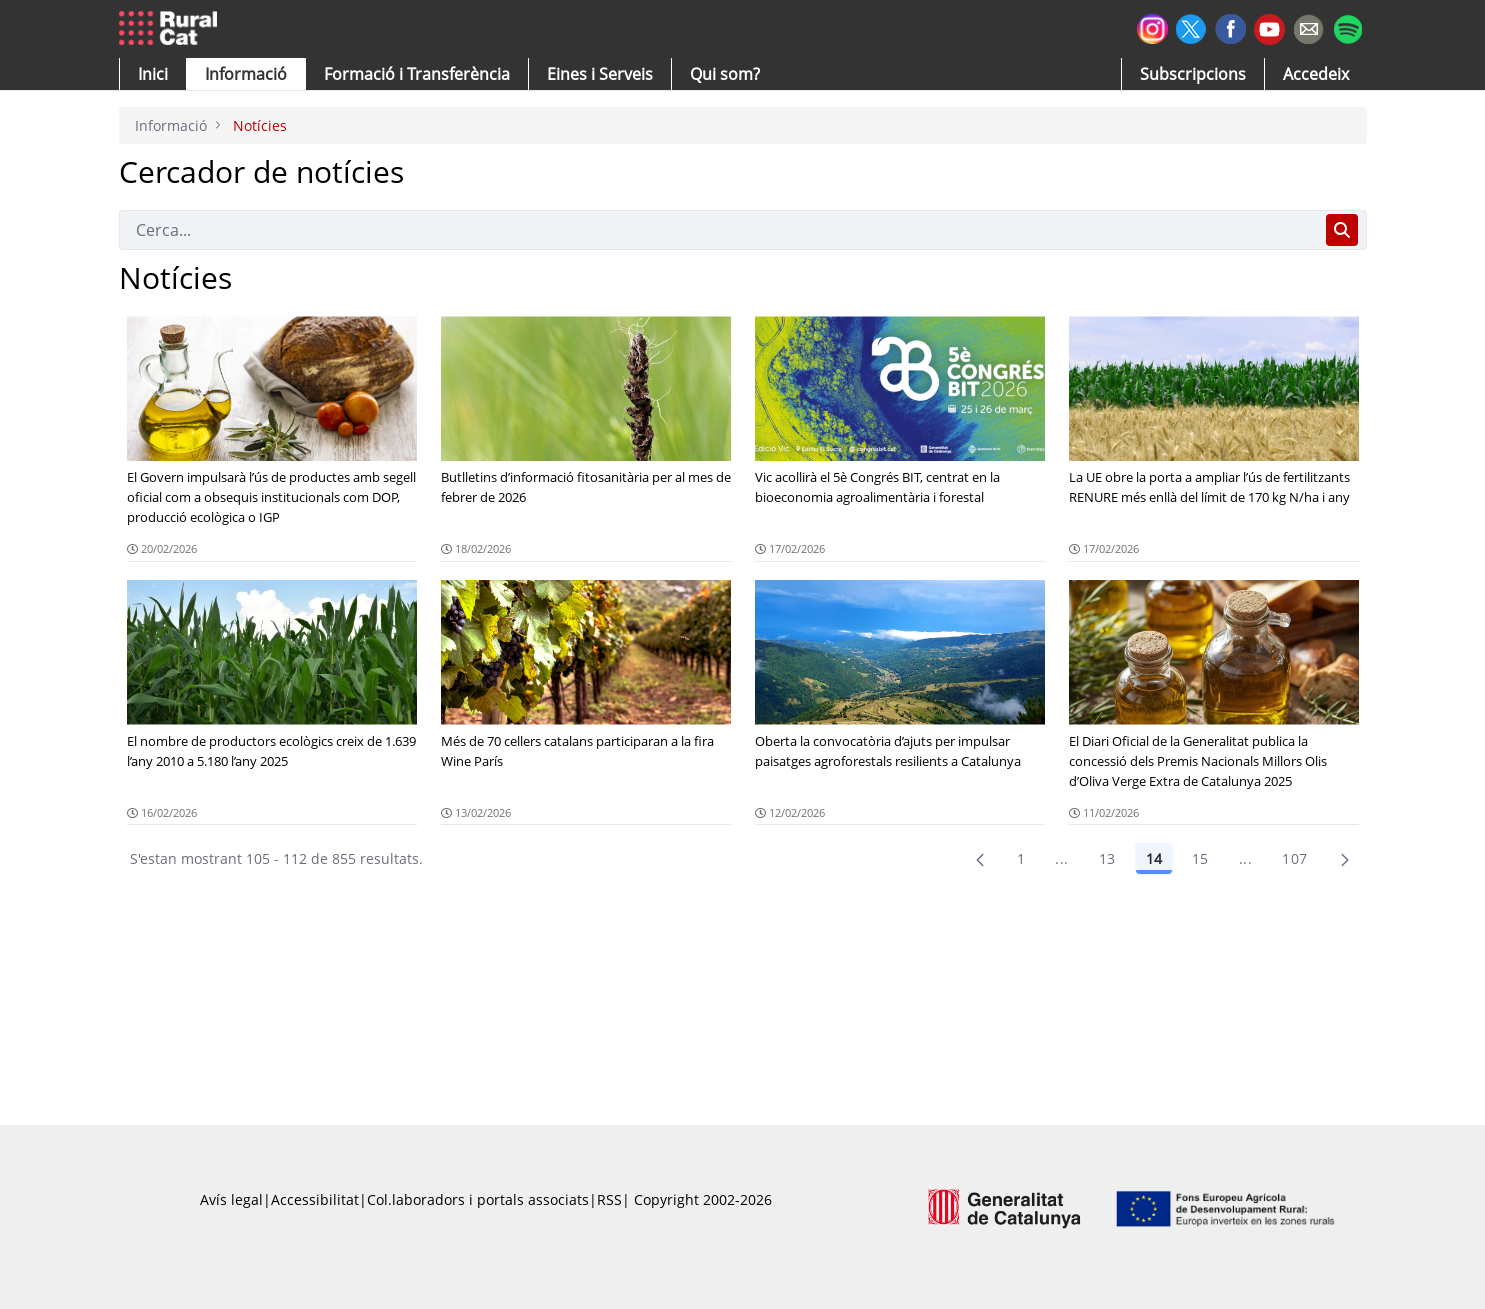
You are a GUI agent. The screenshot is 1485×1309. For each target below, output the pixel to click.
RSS (609, 1199)
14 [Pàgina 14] (1154, 858)
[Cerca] (718, 230)
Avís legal (231, 1199)
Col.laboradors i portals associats (478, 1199)
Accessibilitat (315, 1199)
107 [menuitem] (1294, 858)
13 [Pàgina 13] (1107, 858)
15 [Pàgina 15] (1200, 858)
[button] (153, 74)
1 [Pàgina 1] (1021, 858)
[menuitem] (417, 74)
